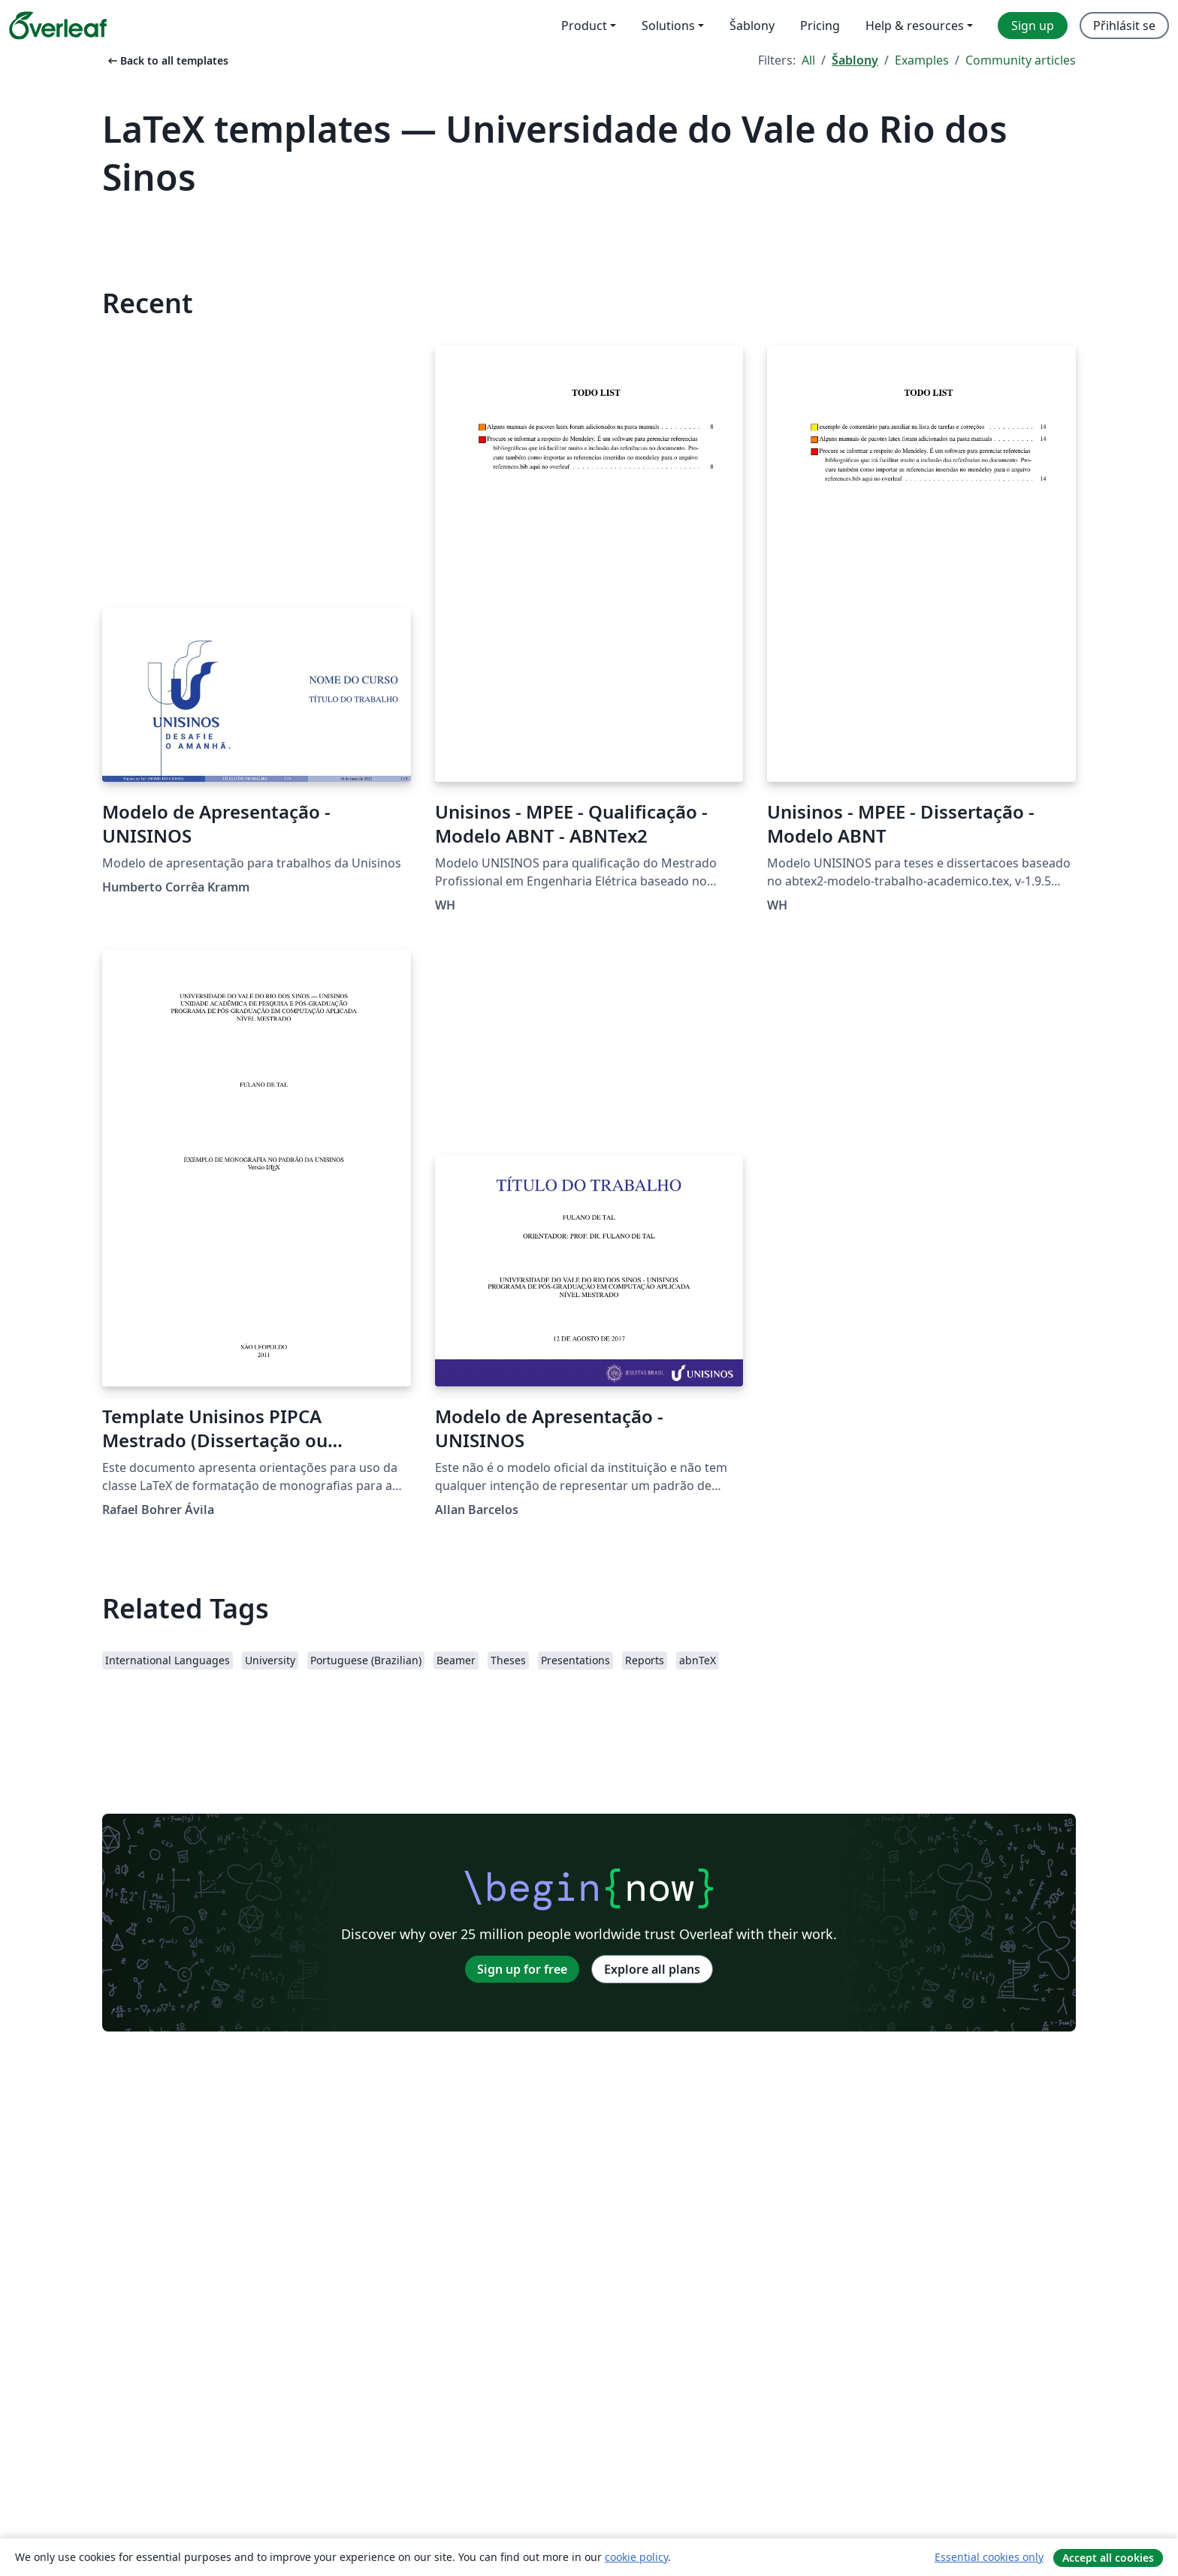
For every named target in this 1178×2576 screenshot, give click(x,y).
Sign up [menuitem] (1032, 25)
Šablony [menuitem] (752, 25)
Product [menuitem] (584, 25)
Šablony (855, 60)
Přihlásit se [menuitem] (1124, 25)
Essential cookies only (989, 2557)
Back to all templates (166, 60)
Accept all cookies (1108, 2557)
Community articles (1020, 60)
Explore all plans (652, 1969)
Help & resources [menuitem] (914, 25)
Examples (922, 60)
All (808, 60)
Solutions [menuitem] (668, 25)
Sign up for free (522, 1969)
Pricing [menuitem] (820, 25)
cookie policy (636, 2557)
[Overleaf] (58, 25)
